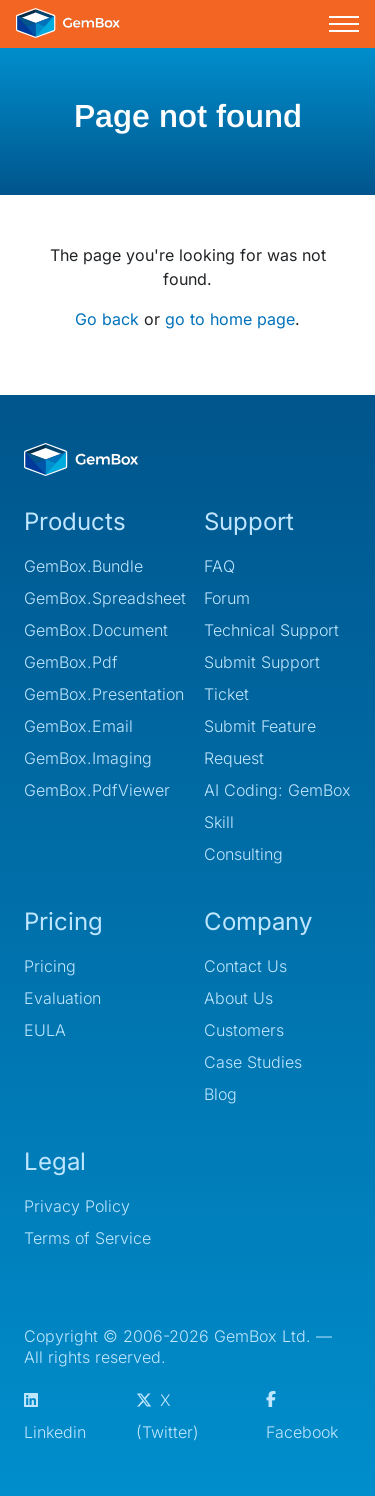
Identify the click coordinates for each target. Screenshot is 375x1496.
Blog (220, 1094)
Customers (244, 1030)
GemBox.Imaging (88, 758)
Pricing (50, 966)
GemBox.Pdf (71, 662)
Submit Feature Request (260, 742)
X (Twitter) (167, 1416)
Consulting (243, 854)
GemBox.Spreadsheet (97, 598)
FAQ (219, 566)
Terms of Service (87, 1238)
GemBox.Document (96, 630)
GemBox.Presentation (97, 694)
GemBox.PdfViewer (97, 790)
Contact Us (245, 966)
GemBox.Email (78, 726)
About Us (238, 998)
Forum (227, 598)
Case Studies (253, 1062)
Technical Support (271, 630)
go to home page (230, 319)
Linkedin (55, 1417)
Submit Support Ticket (262, 678)
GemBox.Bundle (83, 566)
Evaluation (62, 998)
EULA (45, 1030)
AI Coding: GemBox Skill (277, 806)
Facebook (302, 1416)
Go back (107, 319)
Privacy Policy (77, 1206)
